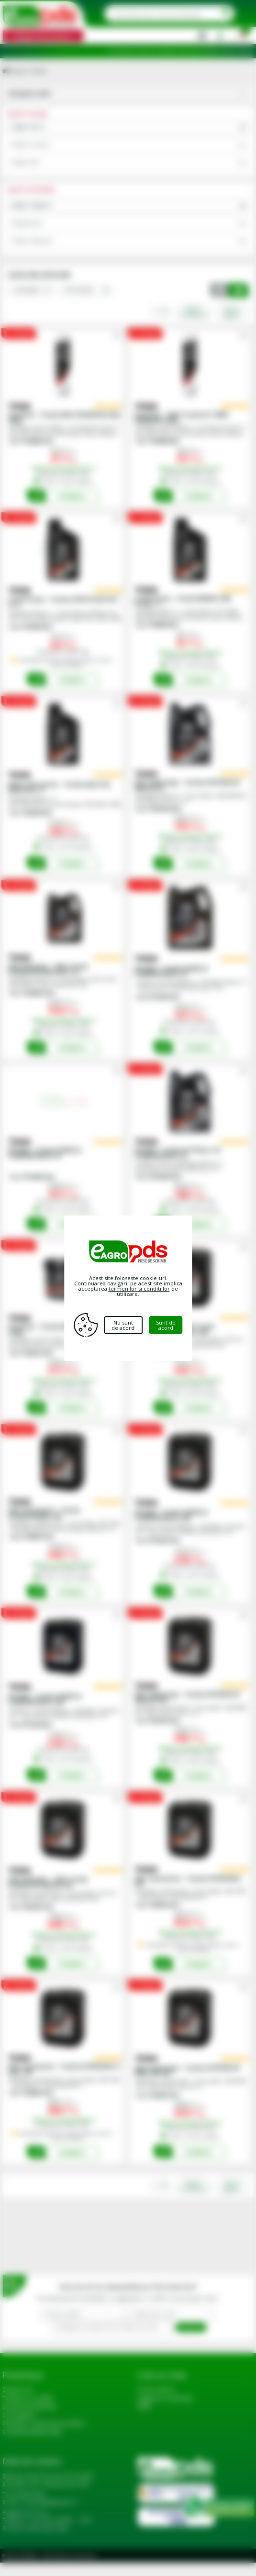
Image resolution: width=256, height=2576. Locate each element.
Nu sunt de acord (124, 1325)
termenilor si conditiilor (139, 1288)
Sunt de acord (167, 1325)
